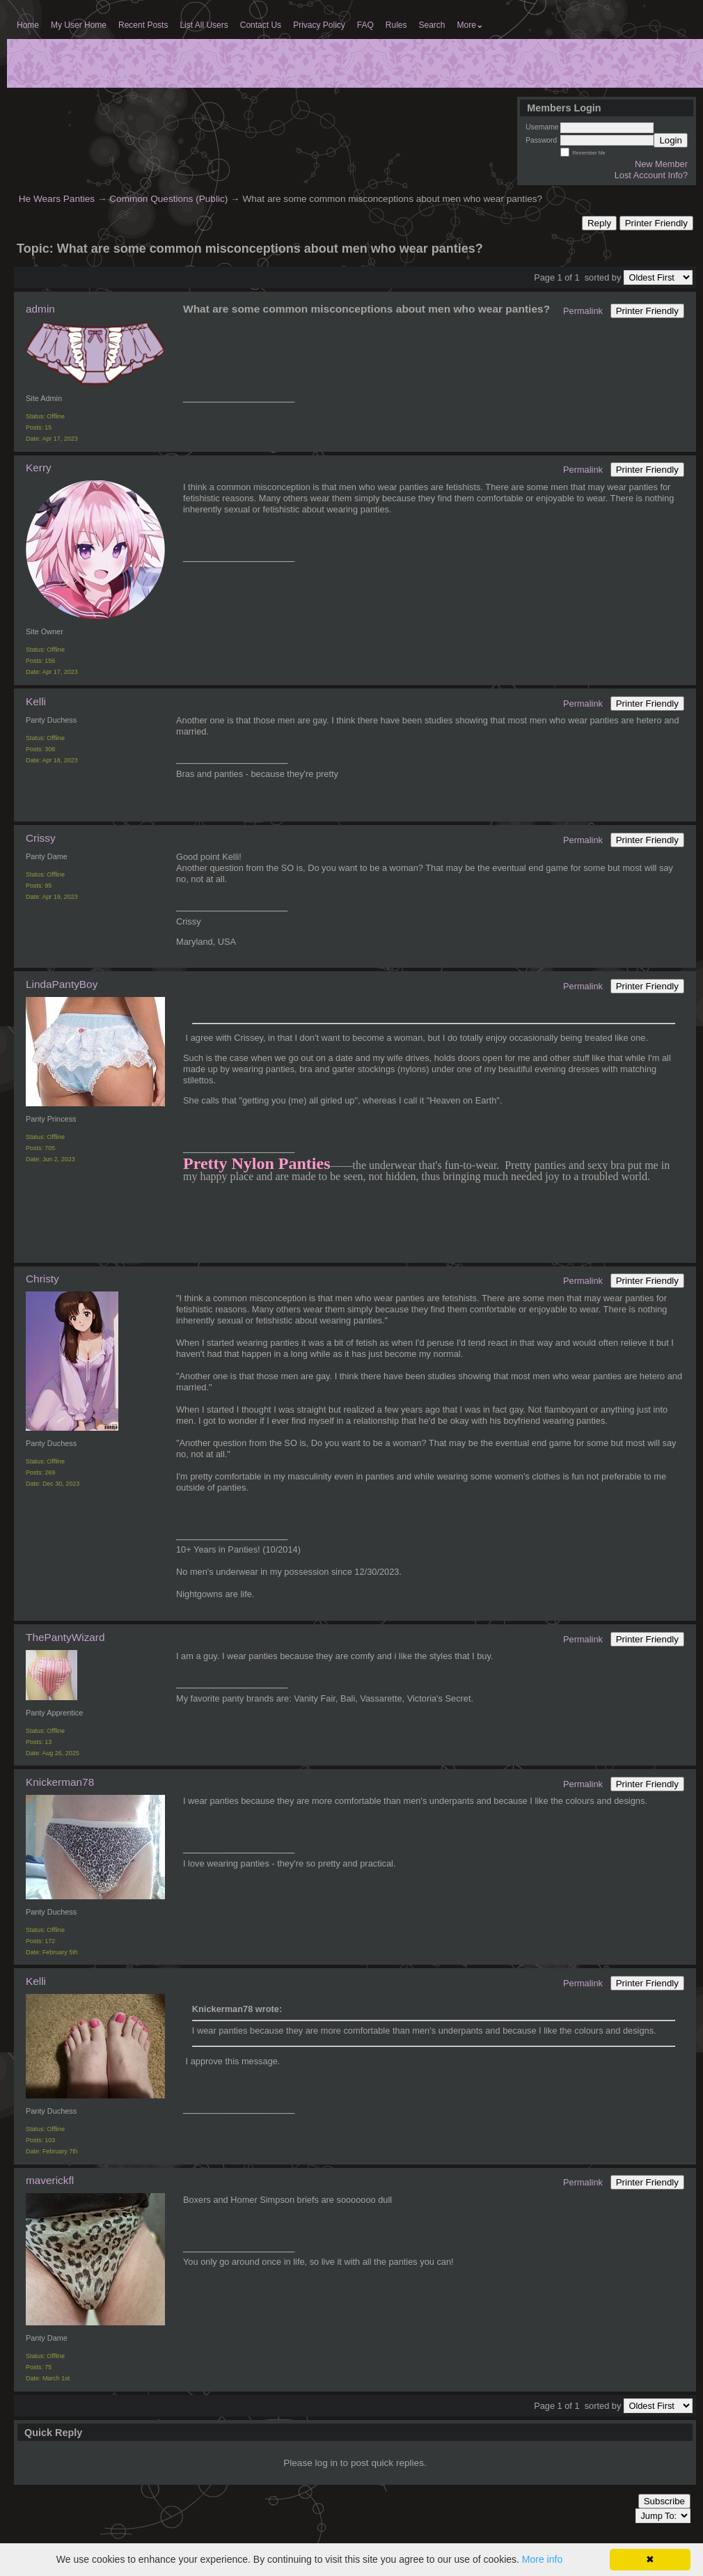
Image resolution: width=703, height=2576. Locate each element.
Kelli (36, 701)
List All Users (204, 25)
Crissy (41, 838)
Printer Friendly (656, 223)
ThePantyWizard (65, 1637)
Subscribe (664, 2501)
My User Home (78, 25)
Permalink (583, 311)
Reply (599, 223)
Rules (396, 25)
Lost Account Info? (651, 175)
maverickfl (50, 2180)
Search (432, 25)
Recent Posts (143, 25)
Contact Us (260, 25)
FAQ (365, 25)
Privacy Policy (319, 25)
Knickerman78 (60, 1782)
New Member (661, 164)
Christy (42, 1279)
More (470, 25)
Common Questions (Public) (168, 199)
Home (28, 25)
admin (40, 309)
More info (542, 2559)
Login (670, 140)
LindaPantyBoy (61, 984)
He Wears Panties (57, 199)
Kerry (39, 467)
